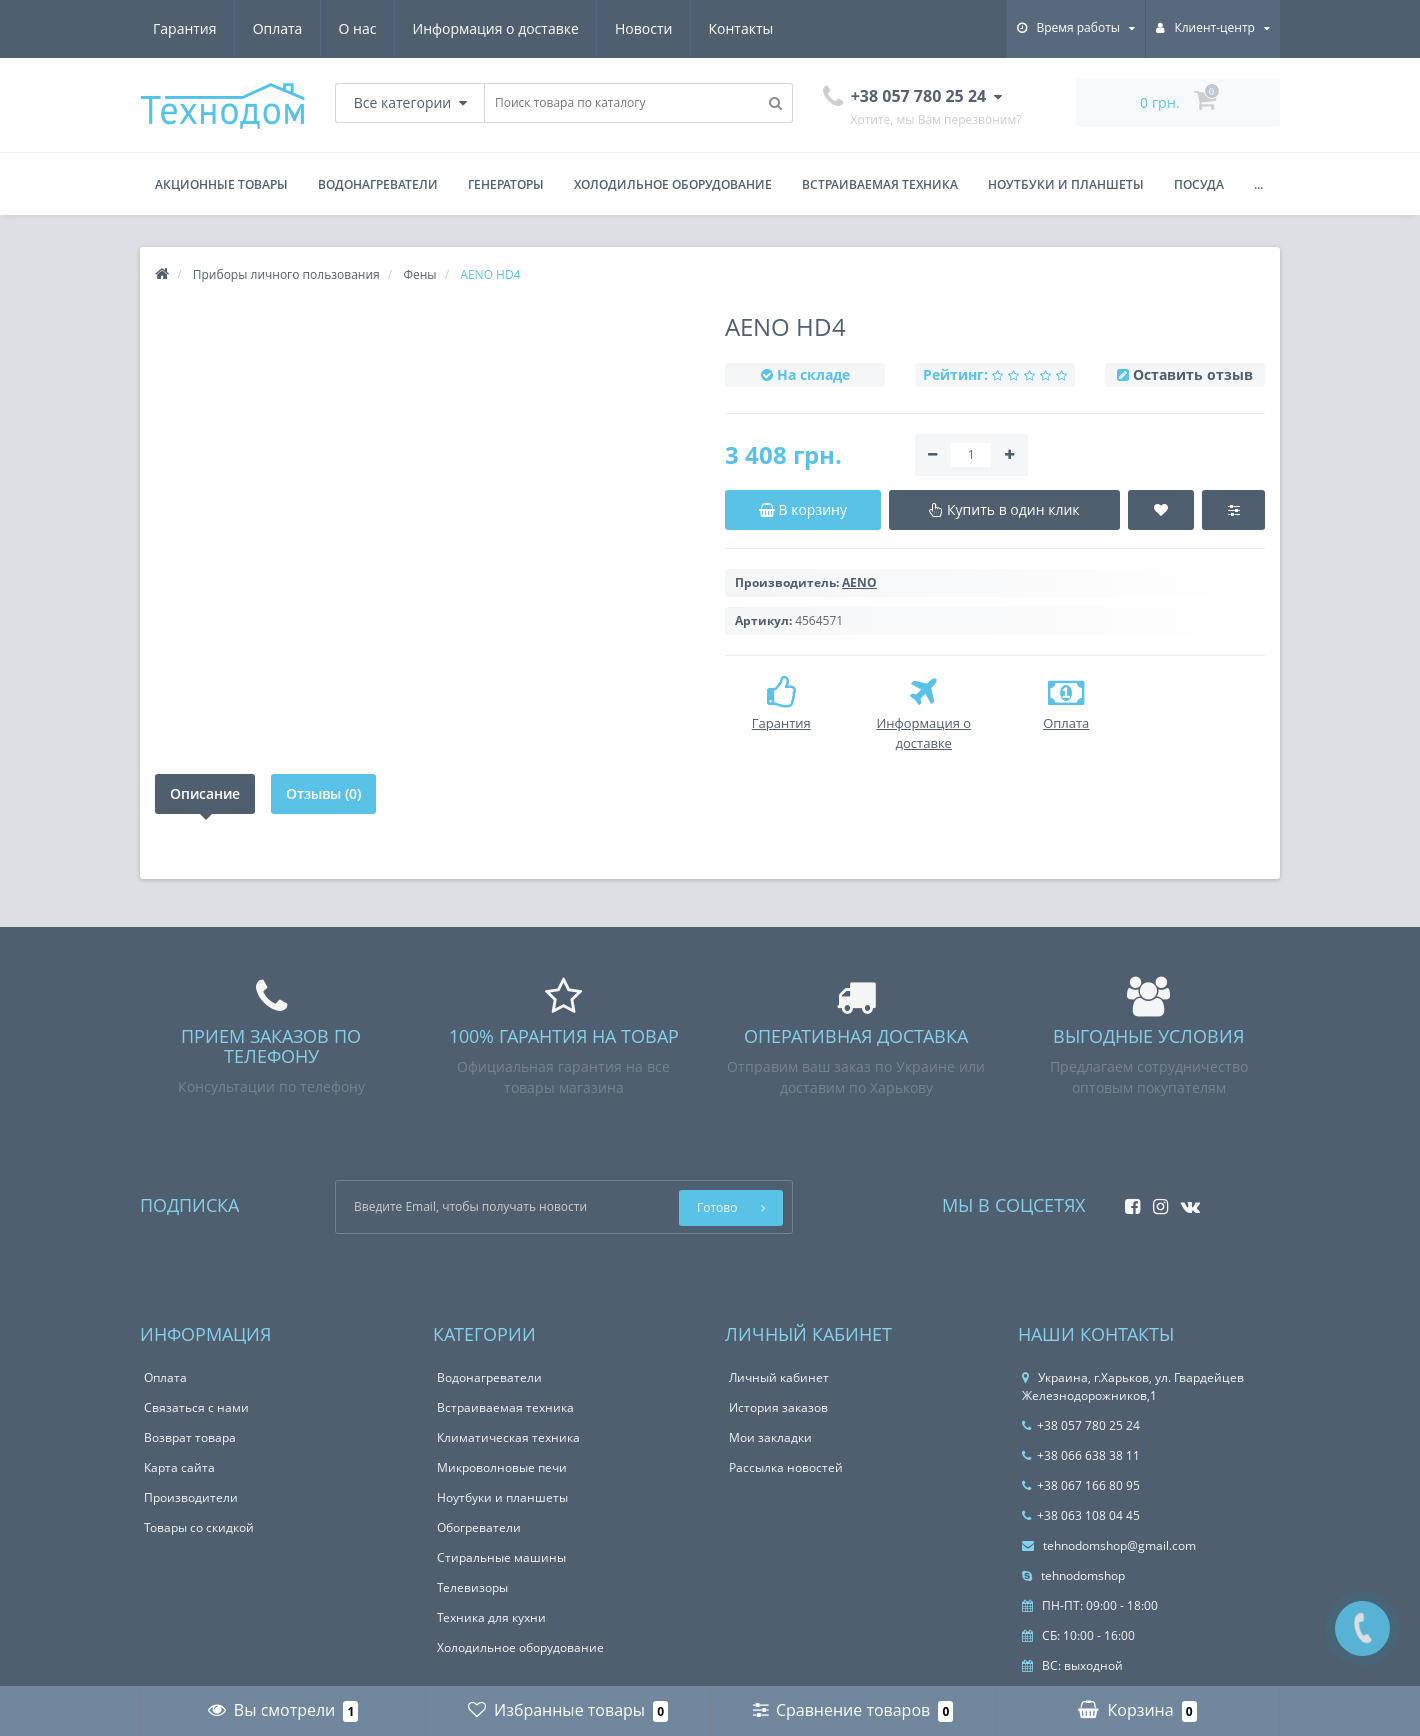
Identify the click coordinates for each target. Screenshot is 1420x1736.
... (1258, 184)
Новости (643, 28)
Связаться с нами (196, 1407)
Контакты (741, 28)
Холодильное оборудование (673, 184)
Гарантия (185, 28)
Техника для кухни (491, 1617)
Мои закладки (770, 1437)
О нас (358, 28)
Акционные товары (221, 184)
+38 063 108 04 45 (1081, 1515)
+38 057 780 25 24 (1081, 1425)
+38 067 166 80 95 (1081, 1485)
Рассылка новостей (786, 1467)
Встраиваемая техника (880, 184)
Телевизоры (472, 1587)
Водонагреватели (378, 184)
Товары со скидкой (199, 1527)
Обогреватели (479, 1527)
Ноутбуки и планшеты (1066, 184)
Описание (205, 793)
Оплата (278, 28)
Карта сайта (179, 1467)
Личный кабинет (779, 1377)
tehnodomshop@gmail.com (1109, 1545)
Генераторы (506, 184)
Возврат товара (190, 1437)
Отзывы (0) (323, 793)
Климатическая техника (508, 1437)
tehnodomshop (1073, 1575)
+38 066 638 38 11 (1081, 1455)
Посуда (1199, 184)
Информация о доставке (496, 28)
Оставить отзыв (1193, 374)
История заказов (778, 1407)
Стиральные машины (501, 1557)
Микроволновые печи (502, 1467)
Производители (191, 1497)
